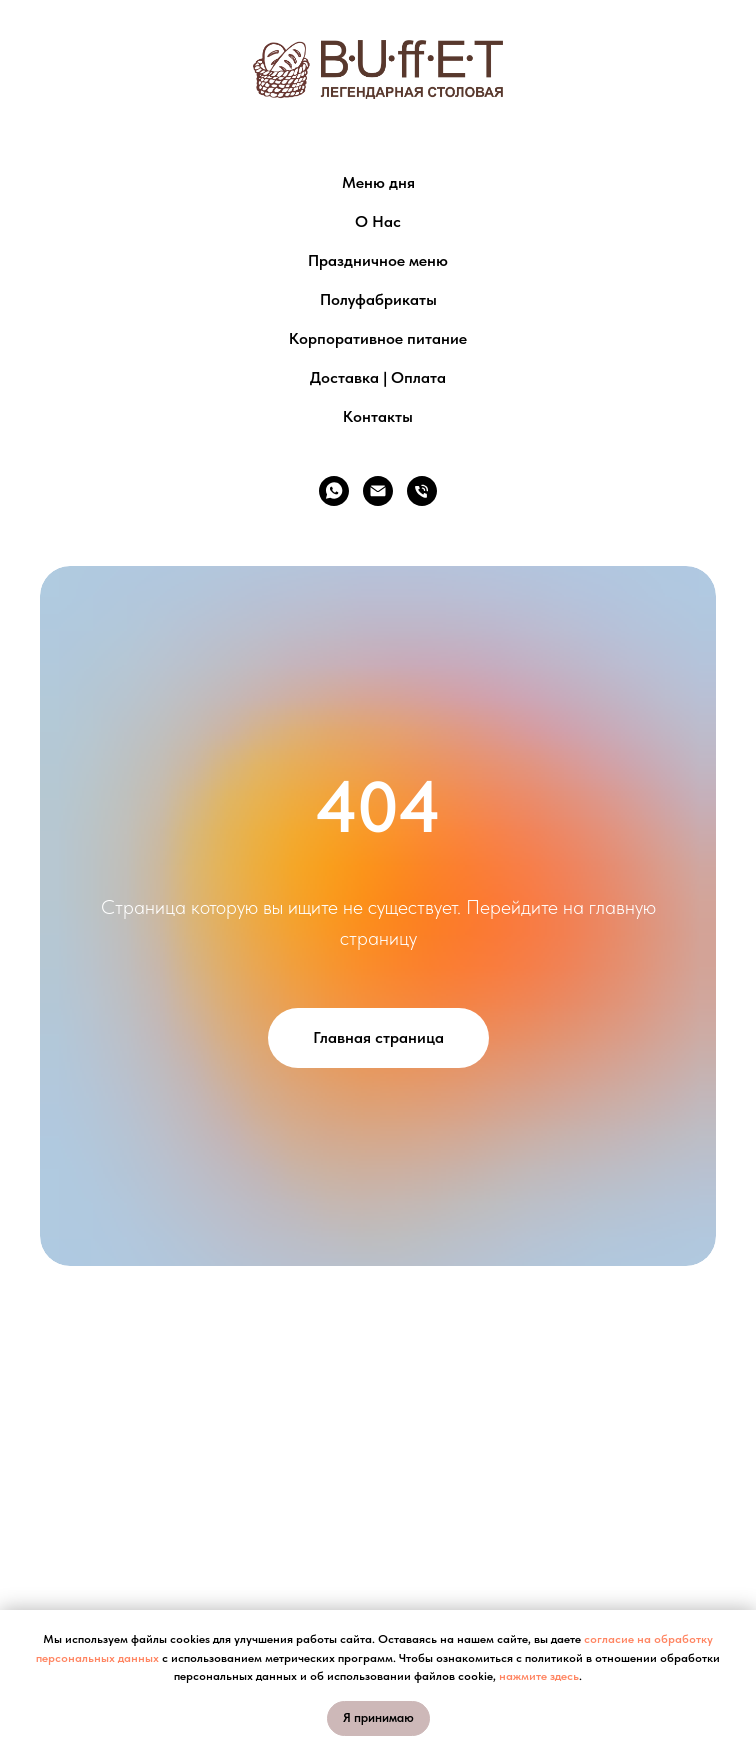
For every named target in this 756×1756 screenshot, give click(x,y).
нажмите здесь (539, 1676)
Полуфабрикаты (378, 299)
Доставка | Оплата (378, 377)
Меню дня (378, 182)
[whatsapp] (334, 491)
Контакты (378, 416)
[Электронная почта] (378, 491)
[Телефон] (422, 491)
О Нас (378, 221)
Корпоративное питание (378, 338)
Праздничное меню (378, 260)
